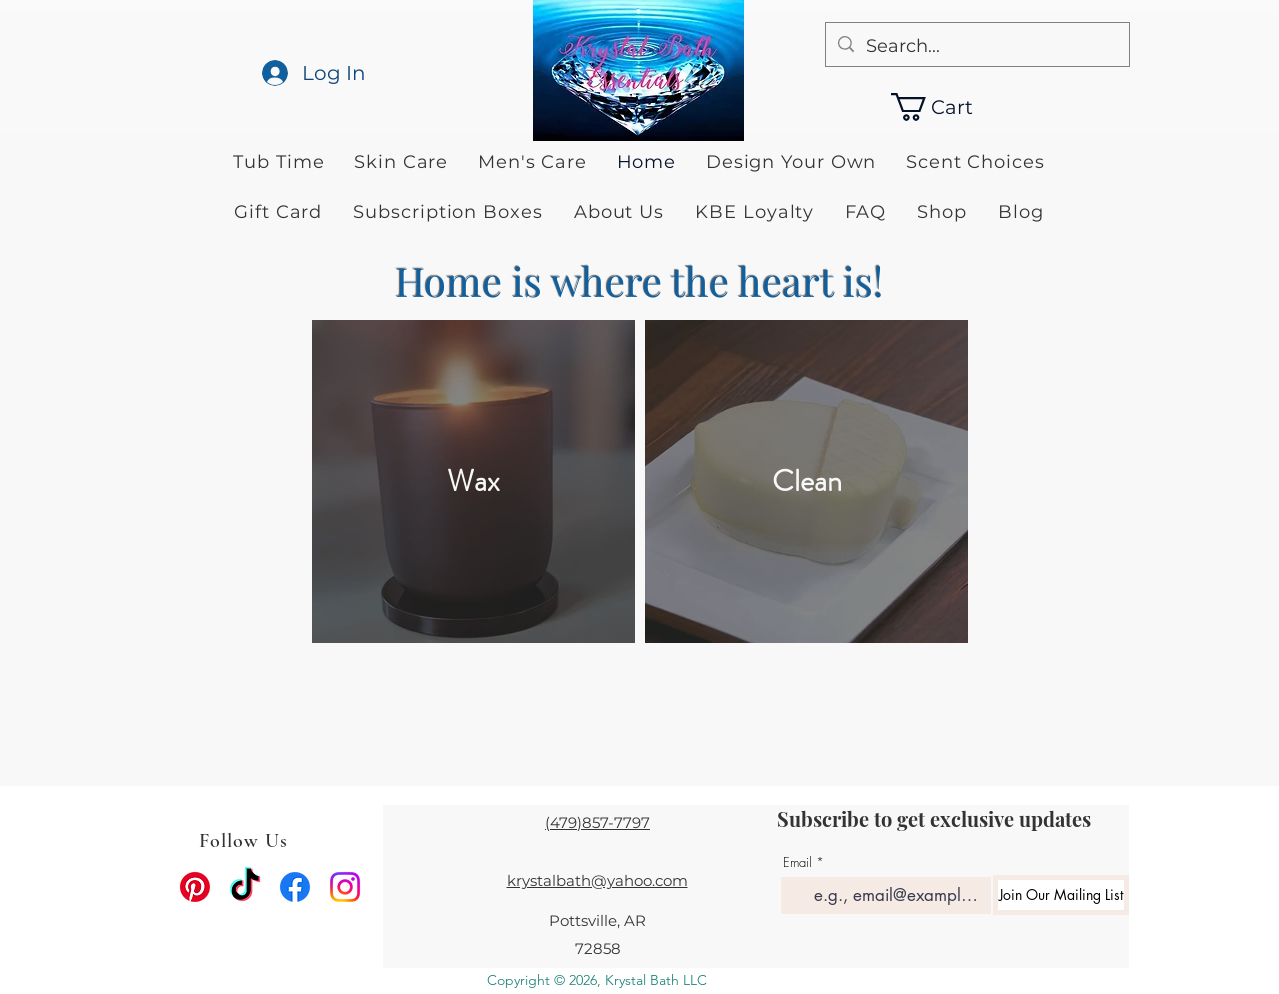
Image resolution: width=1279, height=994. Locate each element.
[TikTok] (245, 887)
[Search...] (976, 47)
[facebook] (295, 887)
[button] (950, 107)
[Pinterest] (195, 887)
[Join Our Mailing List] (1061, 895)
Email (797, 862)
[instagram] (345, 887)
